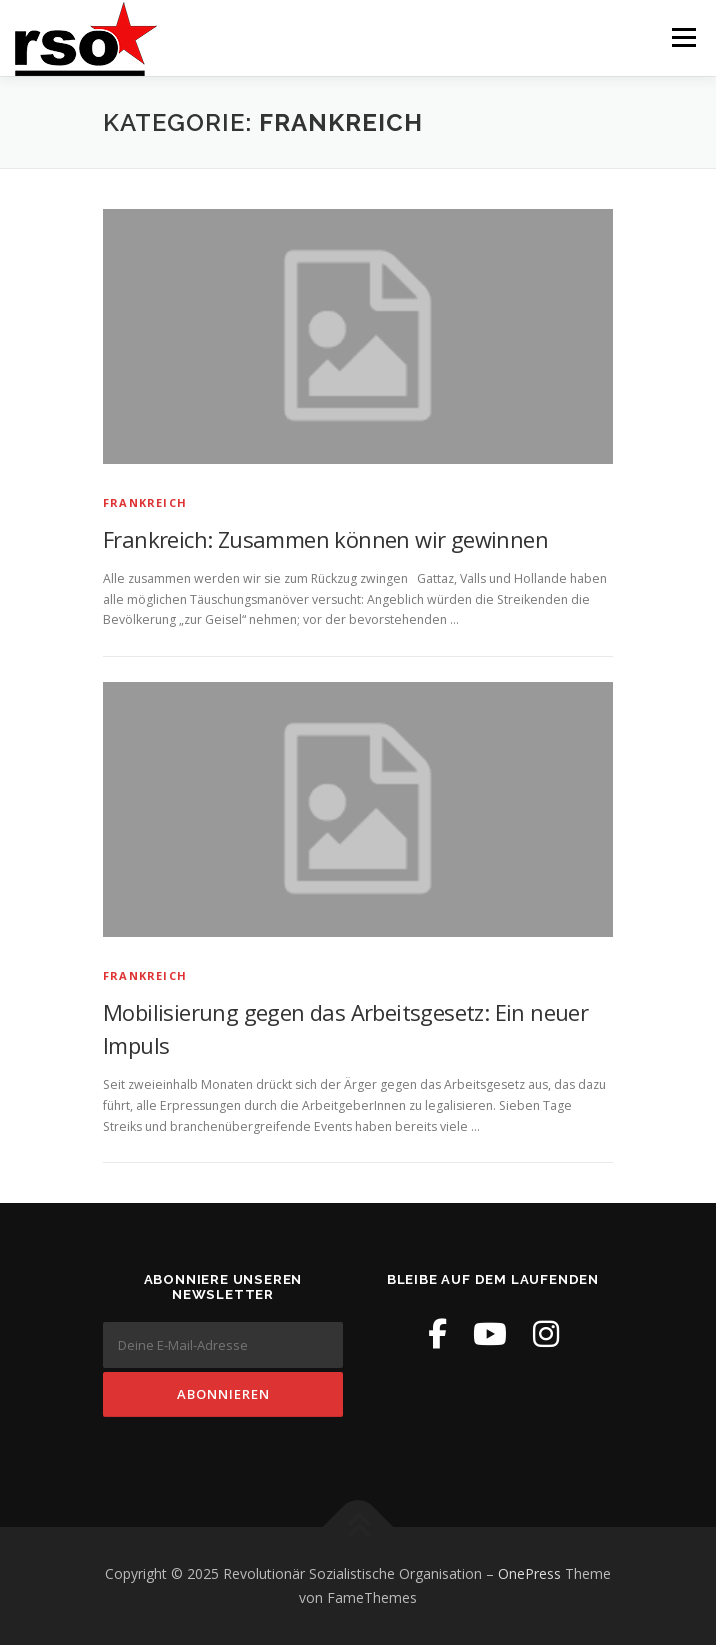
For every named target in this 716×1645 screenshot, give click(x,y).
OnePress (529, 1573)
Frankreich (145, 502)
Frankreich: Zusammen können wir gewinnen (325, 539)
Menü (682, 37)
